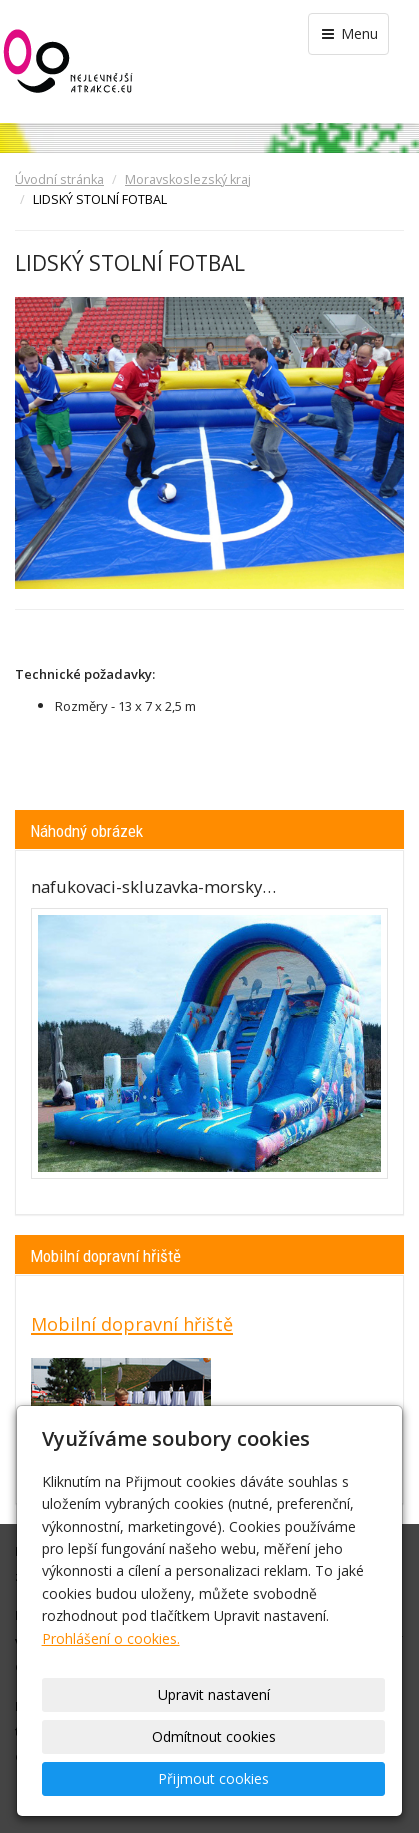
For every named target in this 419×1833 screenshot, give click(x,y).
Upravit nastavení (214, 1694)
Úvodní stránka (59, 179)
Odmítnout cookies (214, 1736)
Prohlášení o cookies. (111, 1638)
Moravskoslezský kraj (188, 179)
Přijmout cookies (213, 1778)
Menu (348, 33)
